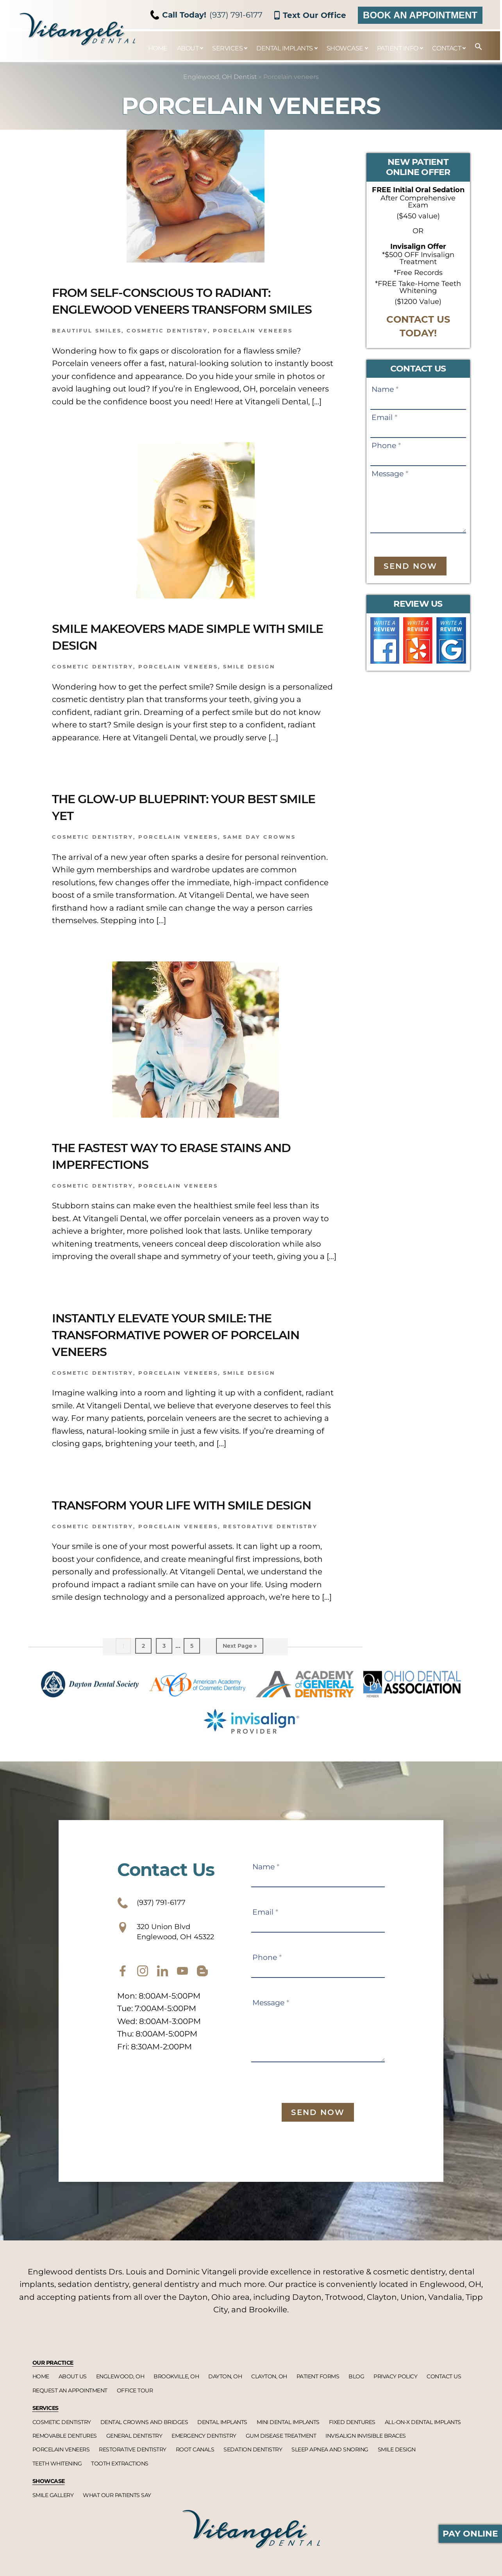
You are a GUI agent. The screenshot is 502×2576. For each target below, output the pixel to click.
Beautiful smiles (86, 348)
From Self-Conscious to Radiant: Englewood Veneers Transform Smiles (184, 308)
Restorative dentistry (270, 1560)
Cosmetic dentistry (167, 348)
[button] (474, 47)
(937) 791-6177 (206, 15)
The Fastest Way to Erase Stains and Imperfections (180, 1172)
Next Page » (240, 1681)
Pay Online (470, 2533)
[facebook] (122, 2012)
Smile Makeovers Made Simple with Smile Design (192, 653)
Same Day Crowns (259, 854)
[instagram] (142, 2012)
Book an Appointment (420, 15)
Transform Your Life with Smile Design (179, 1530)
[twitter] (162, 2012)
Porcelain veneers (253, 348)
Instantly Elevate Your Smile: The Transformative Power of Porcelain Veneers (185, 1351)
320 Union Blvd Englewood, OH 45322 (178, 1969)
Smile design (249, 684)
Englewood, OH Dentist (220, 76)
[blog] (202, 2012)
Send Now (410, 566)
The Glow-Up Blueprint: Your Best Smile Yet (188, 823)
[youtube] (182, 2012)
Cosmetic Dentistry (92, 1389)
